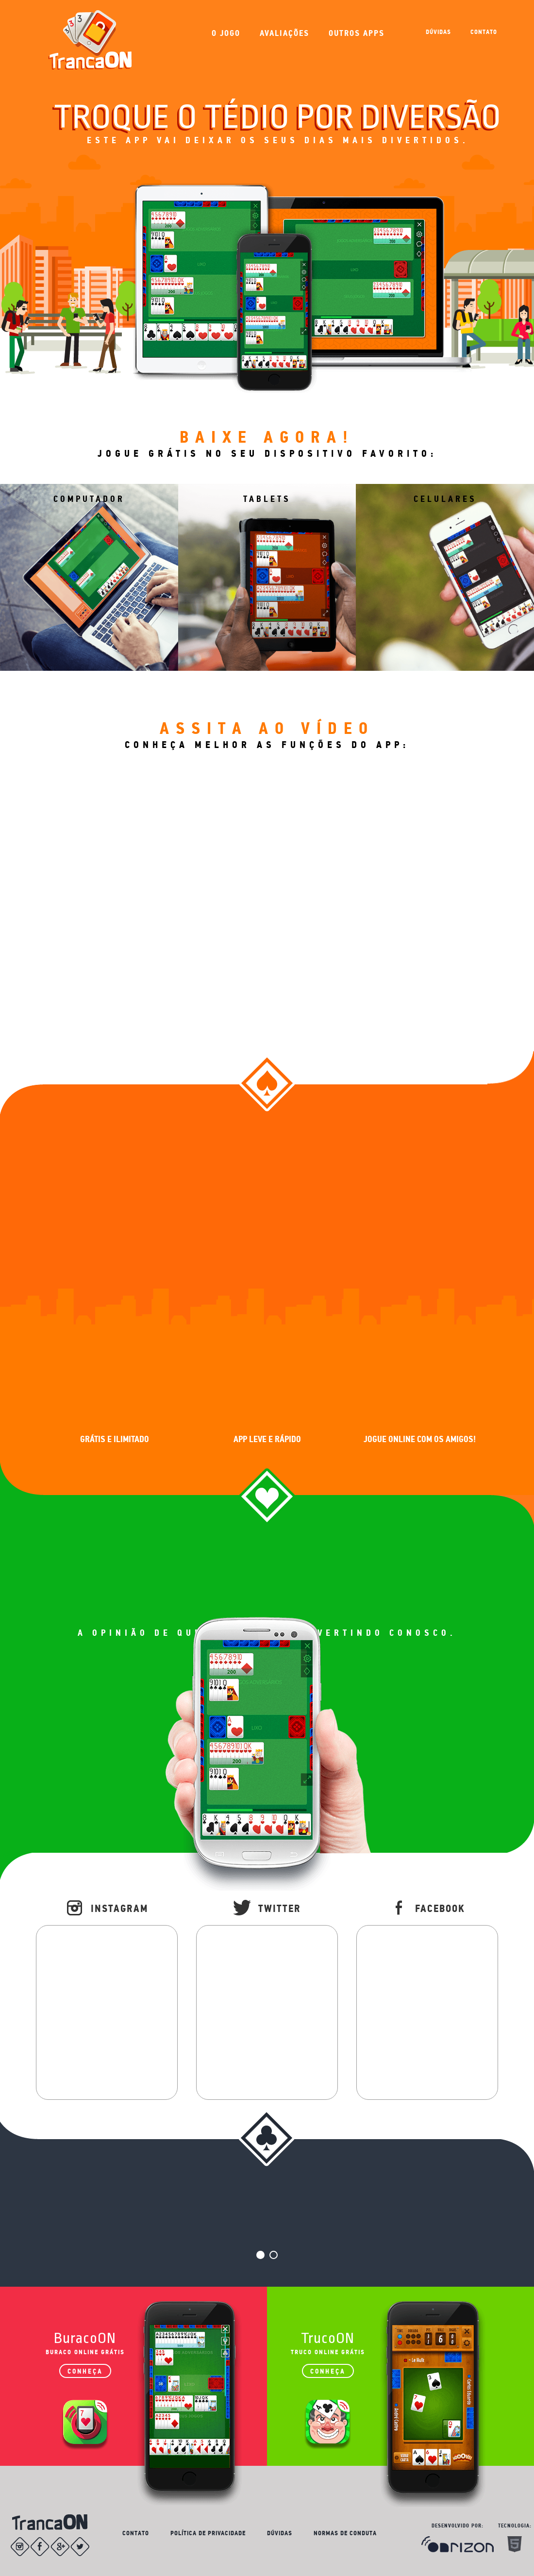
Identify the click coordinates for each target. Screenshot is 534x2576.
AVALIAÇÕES (284, 33)
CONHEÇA (85, 2371)
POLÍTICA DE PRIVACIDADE (208, 2533)
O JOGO (226, 33)
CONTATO (483, 32)
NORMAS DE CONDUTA (345, 2533)
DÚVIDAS (438, 32)
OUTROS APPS (356, 33)
